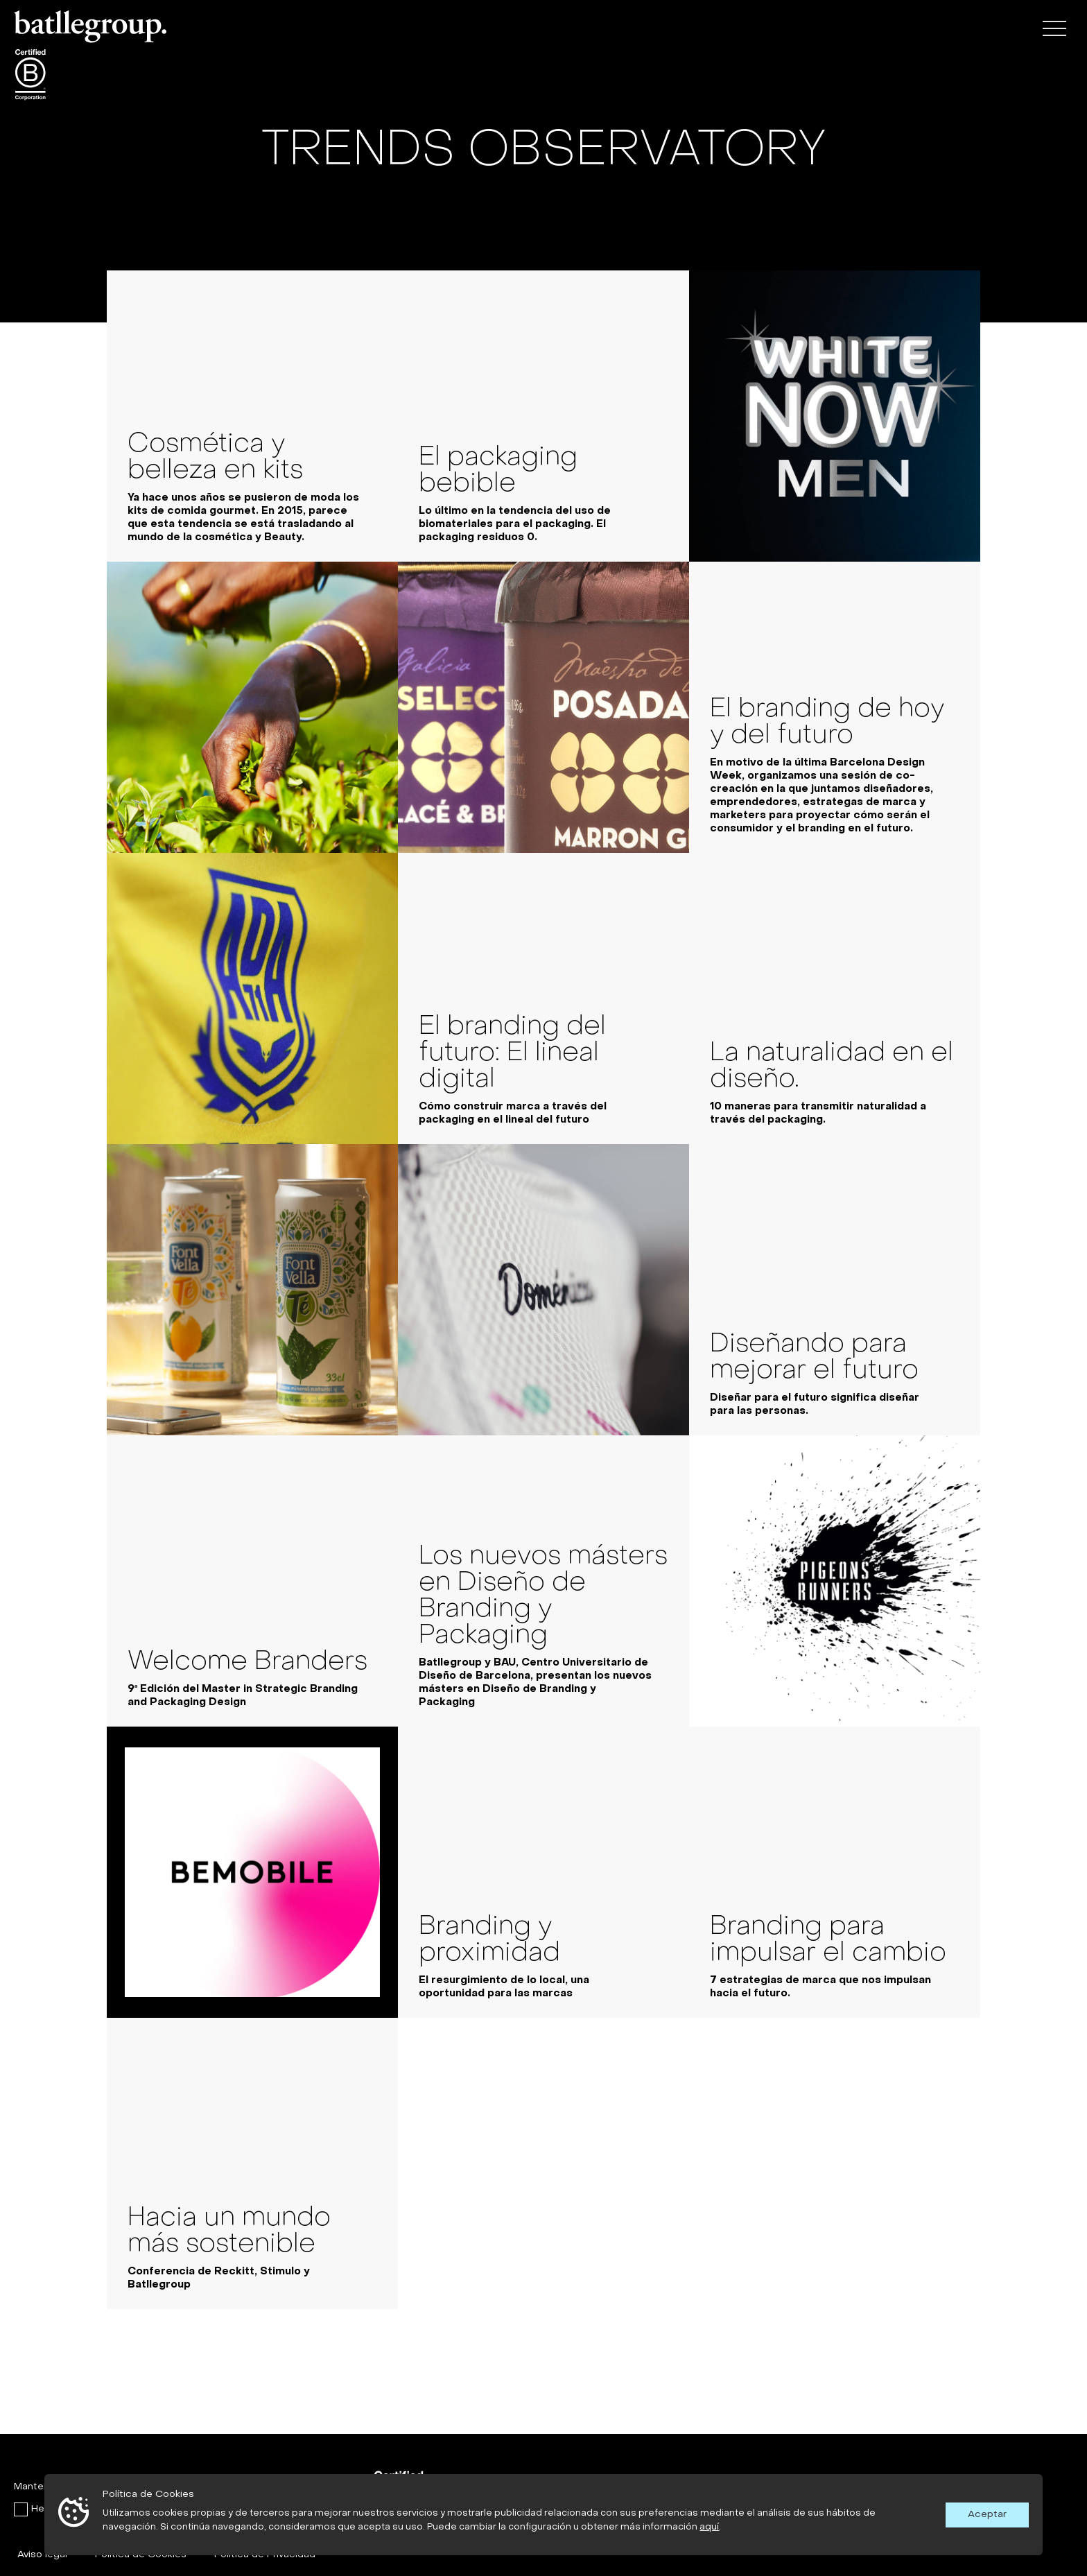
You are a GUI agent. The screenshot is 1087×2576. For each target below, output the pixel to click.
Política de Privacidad (264, 2554)
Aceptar (987, 2514)
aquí (709, 2527)
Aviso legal (42, 2554)
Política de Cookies (140, 2554)
